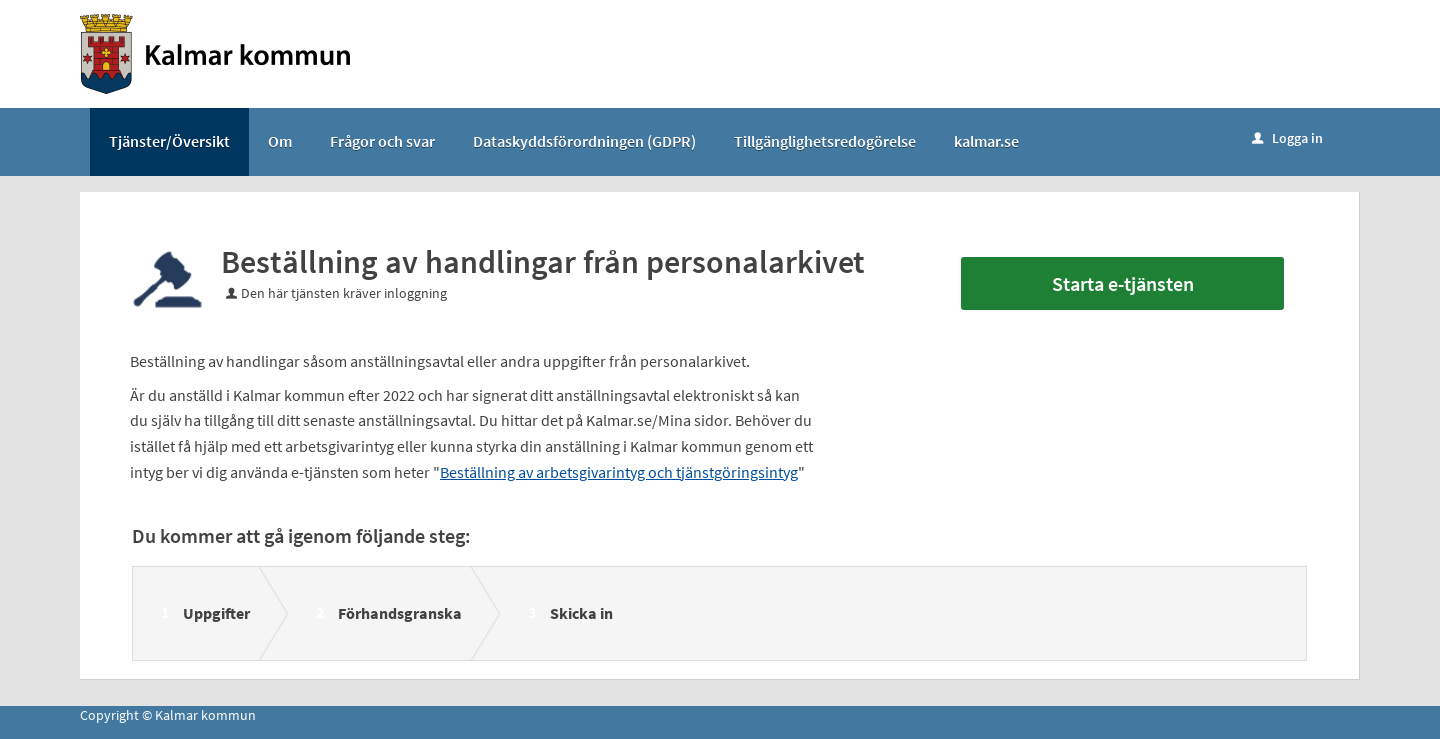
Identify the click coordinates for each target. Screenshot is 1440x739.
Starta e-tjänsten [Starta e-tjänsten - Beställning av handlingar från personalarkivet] (1123, 283)
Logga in (1287, 138)
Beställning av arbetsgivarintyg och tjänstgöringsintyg (619, 472)
